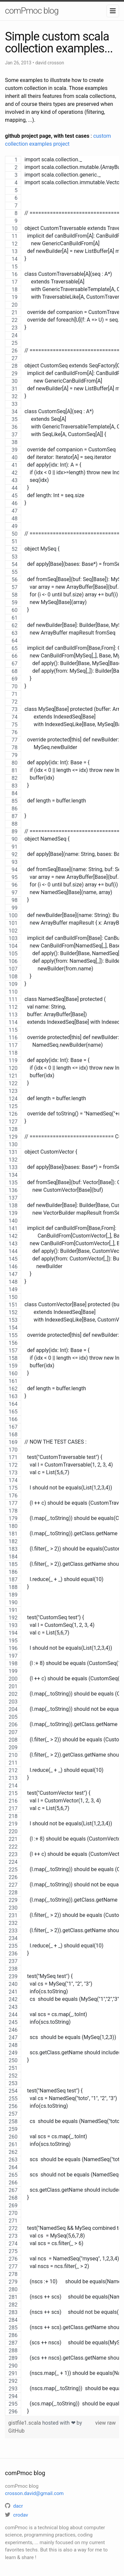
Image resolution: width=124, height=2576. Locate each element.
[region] (62, 1286)
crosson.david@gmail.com (34, 2493)
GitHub (16, 2431)
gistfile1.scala (25, 2423)
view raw (105, 2423)
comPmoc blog (32, 11)
